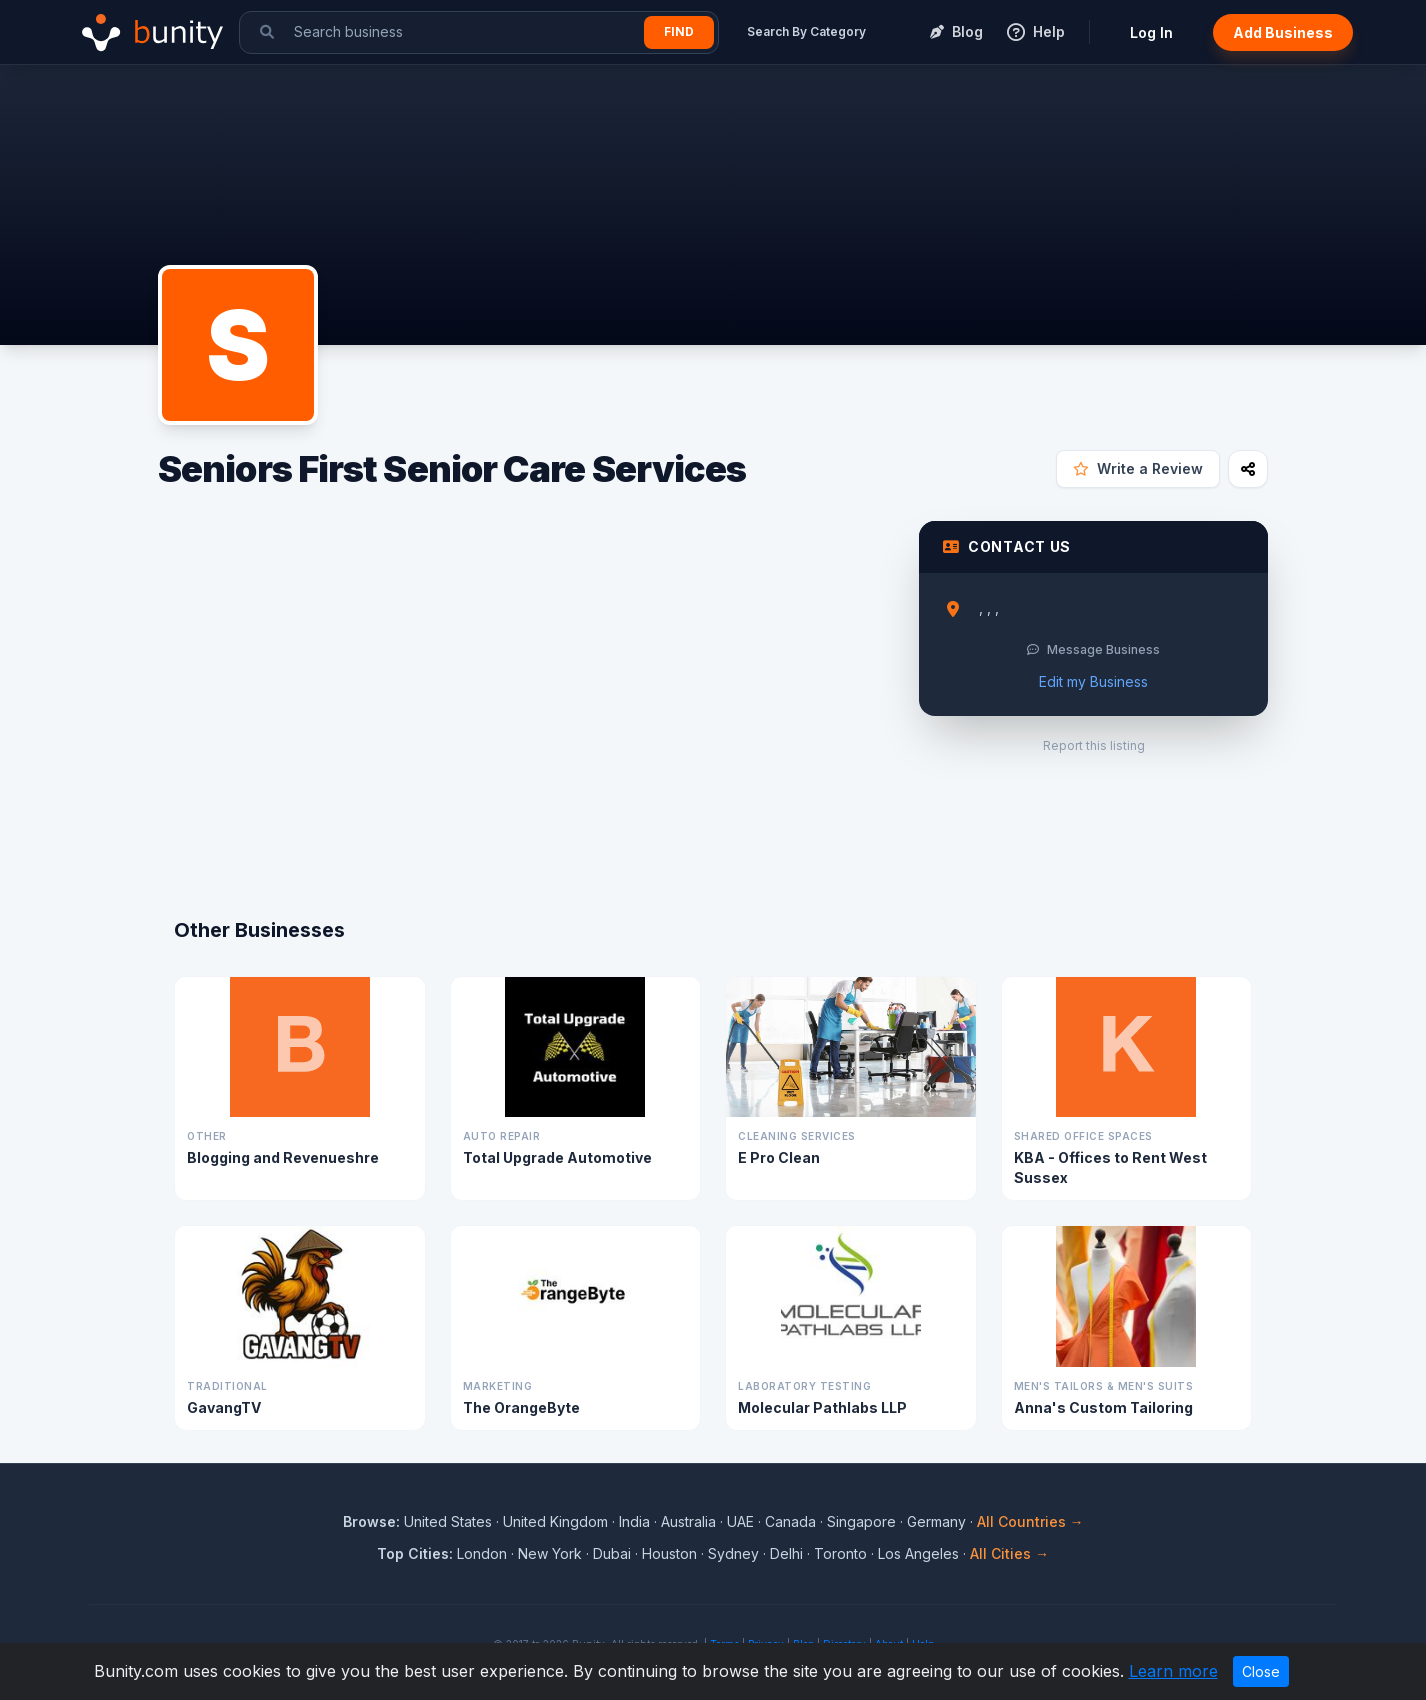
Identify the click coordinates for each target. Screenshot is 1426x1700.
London (482, 1553)
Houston (669, 1553)
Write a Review (1138, 468)
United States (448, 1521)
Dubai (612, 1553)
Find (679, 31)
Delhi (786, 1553)
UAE (740, 1521)
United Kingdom (555, 1521)
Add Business (1283, 32)
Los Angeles (918, 1553)
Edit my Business (1093, 681)
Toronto (840, 1553)
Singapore (861, 1521)
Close (1261, 1671)
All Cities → (1009, 1553)
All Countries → (1030, 1521)
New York (550, 1553)
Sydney (733, 1553)
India (634, 1521)
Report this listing (1094, 745)
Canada (790, 1521)
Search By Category (806, 31)
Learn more (1173, 1671)
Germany (936, 1521)
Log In (1151, 32)
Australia (688, 1521)
